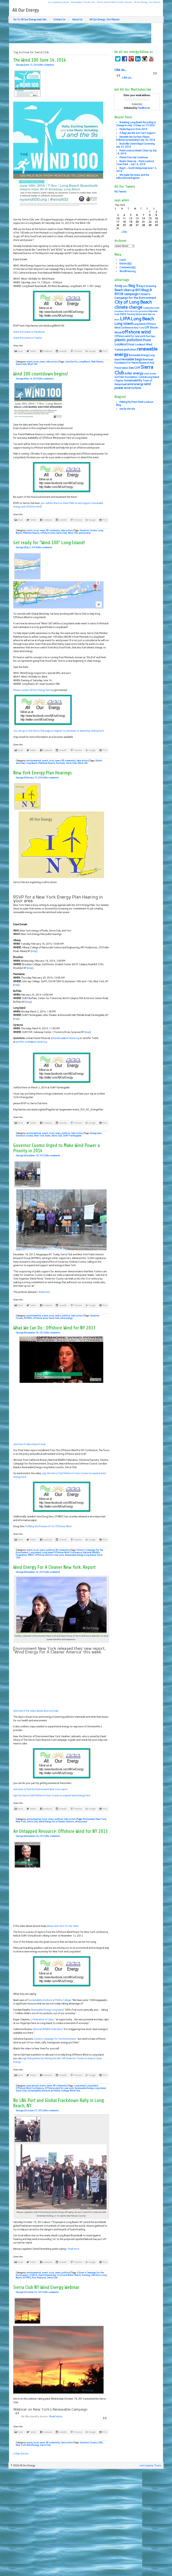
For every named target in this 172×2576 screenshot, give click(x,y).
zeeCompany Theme (150, 2465)
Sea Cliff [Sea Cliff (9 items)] (134, 367)
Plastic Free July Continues (133, 157)
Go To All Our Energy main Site (29, 19)
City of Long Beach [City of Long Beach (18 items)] (133, 302)
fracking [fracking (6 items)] (131, 314)
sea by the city (127, 408)
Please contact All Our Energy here (32, 690)
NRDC (31, 1555)
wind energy (66, 1318)
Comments (127, 267)
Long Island (35, 1552)
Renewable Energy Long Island (80, 1555)
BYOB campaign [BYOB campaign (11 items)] (126, 294)
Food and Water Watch (69, 2275)
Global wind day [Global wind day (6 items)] (143, 314)
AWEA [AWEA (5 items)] (125, 286)
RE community (53, 530)
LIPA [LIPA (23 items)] (125, 318)
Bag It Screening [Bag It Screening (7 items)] (147, 286)
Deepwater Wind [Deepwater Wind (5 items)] (121, 311)
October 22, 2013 (34, 2292)
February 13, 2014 (34, 777)
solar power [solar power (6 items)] (150, 373)
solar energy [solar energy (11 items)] (133, 373)
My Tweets (120, 191)
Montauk (60, 763)
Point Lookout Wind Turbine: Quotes (114, 2)
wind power (85, 533)
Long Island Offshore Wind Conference (62, 1552)
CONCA (33, 2275)
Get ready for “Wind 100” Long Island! (49, 542)
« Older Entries (20, 2453)
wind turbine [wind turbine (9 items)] (132, 388)
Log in (122, 259)
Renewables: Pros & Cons (83, 2)
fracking (86, 2275)
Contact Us (59, 19)
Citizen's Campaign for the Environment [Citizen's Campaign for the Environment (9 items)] (135, 295)
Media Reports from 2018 (133, 129)
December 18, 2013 (35, 1155)
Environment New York (94, 1819)
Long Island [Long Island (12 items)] (123, 323)
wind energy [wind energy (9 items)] (135, 384)
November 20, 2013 (35, 1836)
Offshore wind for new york (49, 1555)
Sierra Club (21, 364)
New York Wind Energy (27, 2445)
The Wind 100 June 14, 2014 (39, 60)
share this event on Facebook (29, 331)
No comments (47, 65)
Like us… (120, 70)
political (66, 1133)
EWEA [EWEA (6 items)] (123, 314)
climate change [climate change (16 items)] (128, 307)
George (19, 65)
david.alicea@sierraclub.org (65, 1038)
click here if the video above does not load (35, 1710)
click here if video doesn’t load (29, 1444)
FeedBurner (144, 108)
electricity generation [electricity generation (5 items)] (138, 311)
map (34, 951)
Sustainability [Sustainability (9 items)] (133, 380)
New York (21, 1821)
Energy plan (95, 1133)
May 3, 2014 (31, 547)
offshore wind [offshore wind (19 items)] (136, 332)
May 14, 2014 (31, 378)
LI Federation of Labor (42, 2019)
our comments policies (58, 2)
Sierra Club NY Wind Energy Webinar (46, 2287)
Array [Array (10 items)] (118, 286)
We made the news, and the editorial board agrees (132, 176)
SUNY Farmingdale (72, 1135)
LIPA (100, 2442)
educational (32, 2085)
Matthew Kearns (31, 533)
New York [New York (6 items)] (139, 328)
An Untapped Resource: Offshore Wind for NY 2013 (60, 1831)
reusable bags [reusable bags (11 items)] (131, 359)
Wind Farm (75, 2090)
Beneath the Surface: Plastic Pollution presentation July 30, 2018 (135, 138)
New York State (42, 1135)
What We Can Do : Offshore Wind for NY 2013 (54, 1328)
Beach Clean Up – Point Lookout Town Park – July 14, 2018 (135, 163)
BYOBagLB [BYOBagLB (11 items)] (143, 290)
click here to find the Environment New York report (40, 1789)
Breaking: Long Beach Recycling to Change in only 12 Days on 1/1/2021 (136, 124)
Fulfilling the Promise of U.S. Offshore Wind (48, 1526)
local (35, 361)
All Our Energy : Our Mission (147, 2)
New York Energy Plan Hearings (42, 773)
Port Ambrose (39, 2277)
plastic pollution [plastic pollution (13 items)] (128, 340)
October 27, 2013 (34, 2110)
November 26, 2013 (35, 1332)
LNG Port (95, 2275)
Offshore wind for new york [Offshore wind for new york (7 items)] (129, 336)
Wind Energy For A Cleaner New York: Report (54, 1567)
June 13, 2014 (32, 65)
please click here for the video (63, 1925)
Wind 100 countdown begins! (40, 374)
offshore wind (47, 533)
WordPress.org (127, 271)
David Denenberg (47, 2275)
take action (52, 361)
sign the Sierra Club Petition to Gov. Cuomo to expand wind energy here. (52, 1795)
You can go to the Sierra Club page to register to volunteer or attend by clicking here (58, 730)
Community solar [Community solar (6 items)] (151, 308)
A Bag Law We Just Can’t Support (137, 133)
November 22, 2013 (35, 1572)
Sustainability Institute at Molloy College (49, 2000)
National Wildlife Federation (47, 2029)
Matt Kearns (97, 361)
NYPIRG (28, 1318)
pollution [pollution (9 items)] (130, 349)
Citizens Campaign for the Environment (55, 2038)
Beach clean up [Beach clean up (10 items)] (124, 290)
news (42, 361)
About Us (77, 19)
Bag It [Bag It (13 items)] (133, 285)
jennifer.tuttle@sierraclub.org (31, 1041)
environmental (33, 760)
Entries (125, 263)
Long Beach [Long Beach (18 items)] (142, 318)
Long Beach (84, 361)
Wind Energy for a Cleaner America (56, 1821)
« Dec (124, 231)
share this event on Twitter (27, 337)
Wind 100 (32, 364)
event (29, 361)
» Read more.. (44, 1292)
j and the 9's (71, 361)
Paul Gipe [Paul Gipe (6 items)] (150, 336)
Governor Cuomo (88, 530)
